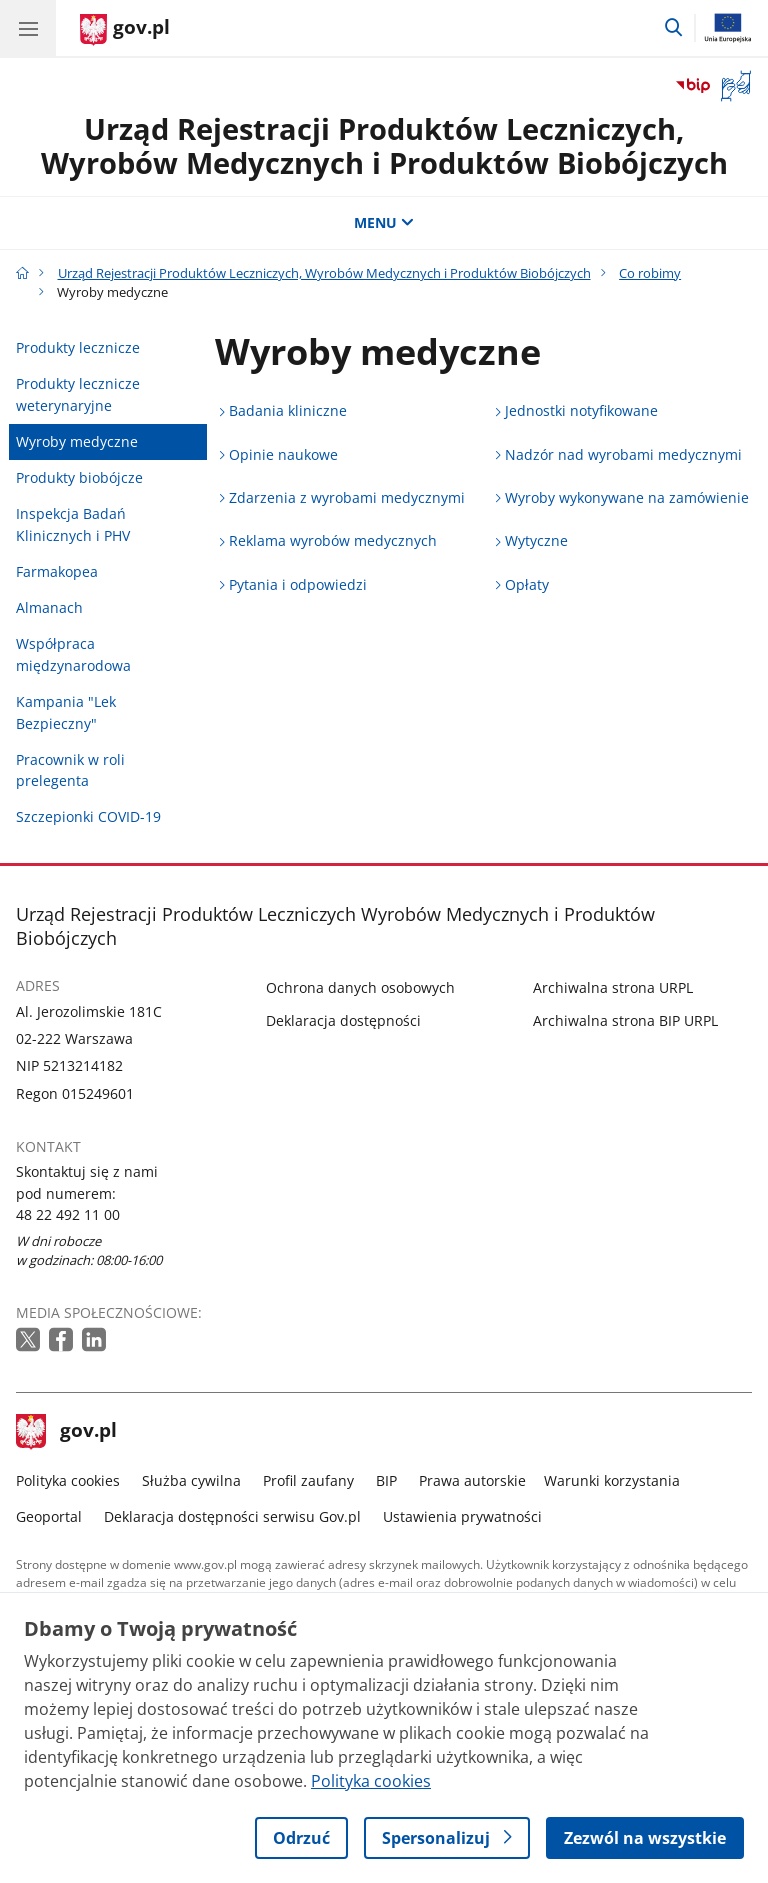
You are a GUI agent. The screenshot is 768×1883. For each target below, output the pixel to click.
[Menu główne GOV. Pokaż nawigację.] (28, 28)
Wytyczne (536, 540)
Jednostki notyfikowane (581, 410)
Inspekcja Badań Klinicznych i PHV (73, 524)
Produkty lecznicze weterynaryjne (78, 394)
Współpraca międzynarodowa (73, 654)
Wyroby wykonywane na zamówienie (627, 497)
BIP (386, 1480)
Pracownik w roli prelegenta (70, 770)
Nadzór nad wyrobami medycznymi (623, 454)
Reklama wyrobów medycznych (333, 540)
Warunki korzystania (612, 1480)
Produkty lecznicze (78, 347)
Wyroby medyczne (77, 441)
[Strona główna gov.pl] (125, 30)
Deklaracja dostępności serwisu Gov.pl (232, 1516)
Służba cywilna (191, 1480)
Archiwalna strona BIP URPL (625, 1020)
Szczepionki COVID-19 (88, 816)
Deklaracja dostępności (343, 1020)
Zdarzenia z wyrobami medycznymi (347, 497)
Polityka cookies (68, 1480)
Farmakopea (57, 571)
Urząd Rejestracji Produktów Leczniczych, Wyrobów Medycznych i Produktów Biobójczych (384, 146)
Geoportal (49, 1516)
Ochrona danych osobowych (360, 987)
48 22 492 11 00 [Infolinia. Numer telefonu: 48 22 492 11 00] (68, 1214)
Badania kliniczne (288, 410)
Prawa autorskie (472, 1480)
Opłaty (527, 584)
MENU (384, 222)
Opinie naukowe (283, 454)
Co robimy (650, 273)
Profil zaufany (308, 1480)
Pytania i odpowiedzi (298, 584)
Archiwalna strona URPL (613, 987)
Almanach (49, 607)
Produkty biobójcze (79, 477)
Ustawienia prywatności (462, 1516)
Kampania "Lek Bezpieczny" (66, 712)
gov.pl (67, 1432)
